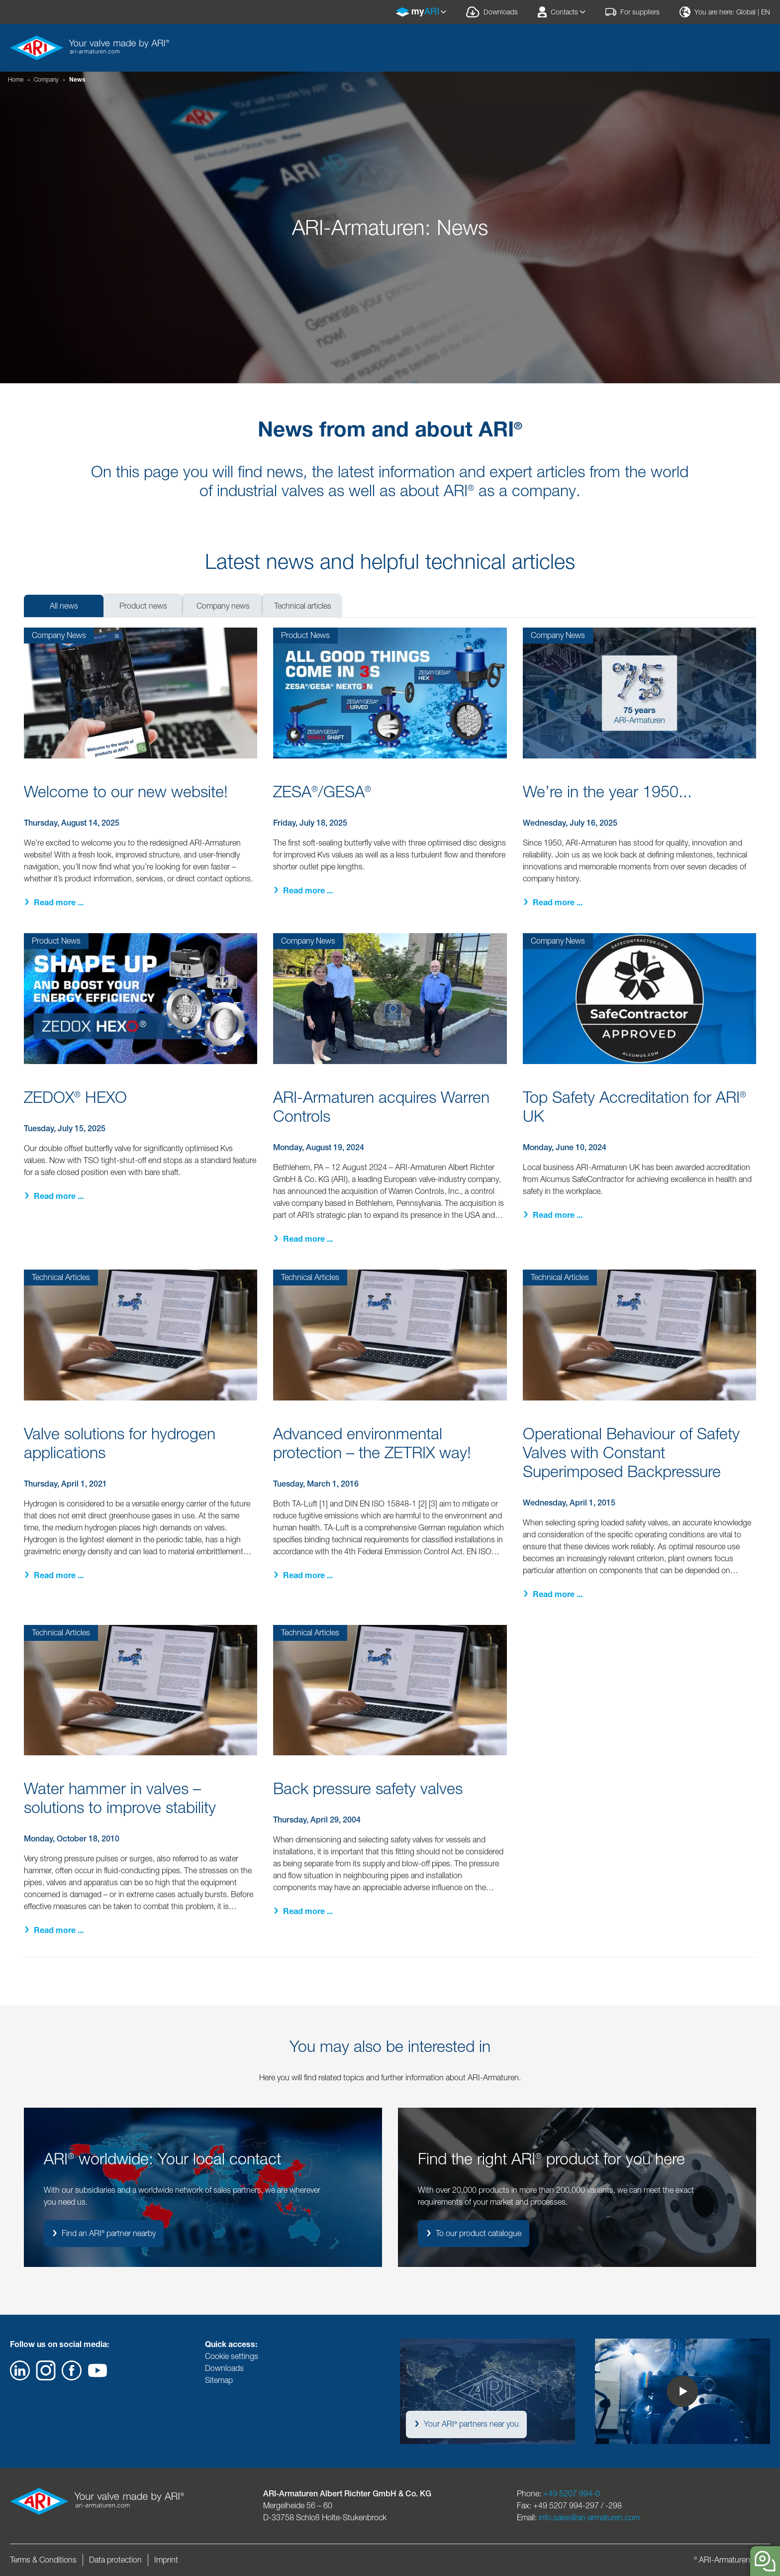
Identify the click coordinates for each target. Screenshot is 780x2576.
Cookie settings (231, 2356)
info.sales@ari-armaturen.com (589, 2517)
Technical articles (302, 606)
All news (64, 606)
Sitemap (219, 2380)
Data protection (115, 2560)
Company (46, 79)
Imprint (166, 2560)
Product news (143, 606)
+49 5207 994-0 (571, 2493)
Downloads (224, 2368)
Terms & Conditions (43, 2560)
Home (15, 79)
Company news (223, 606)
